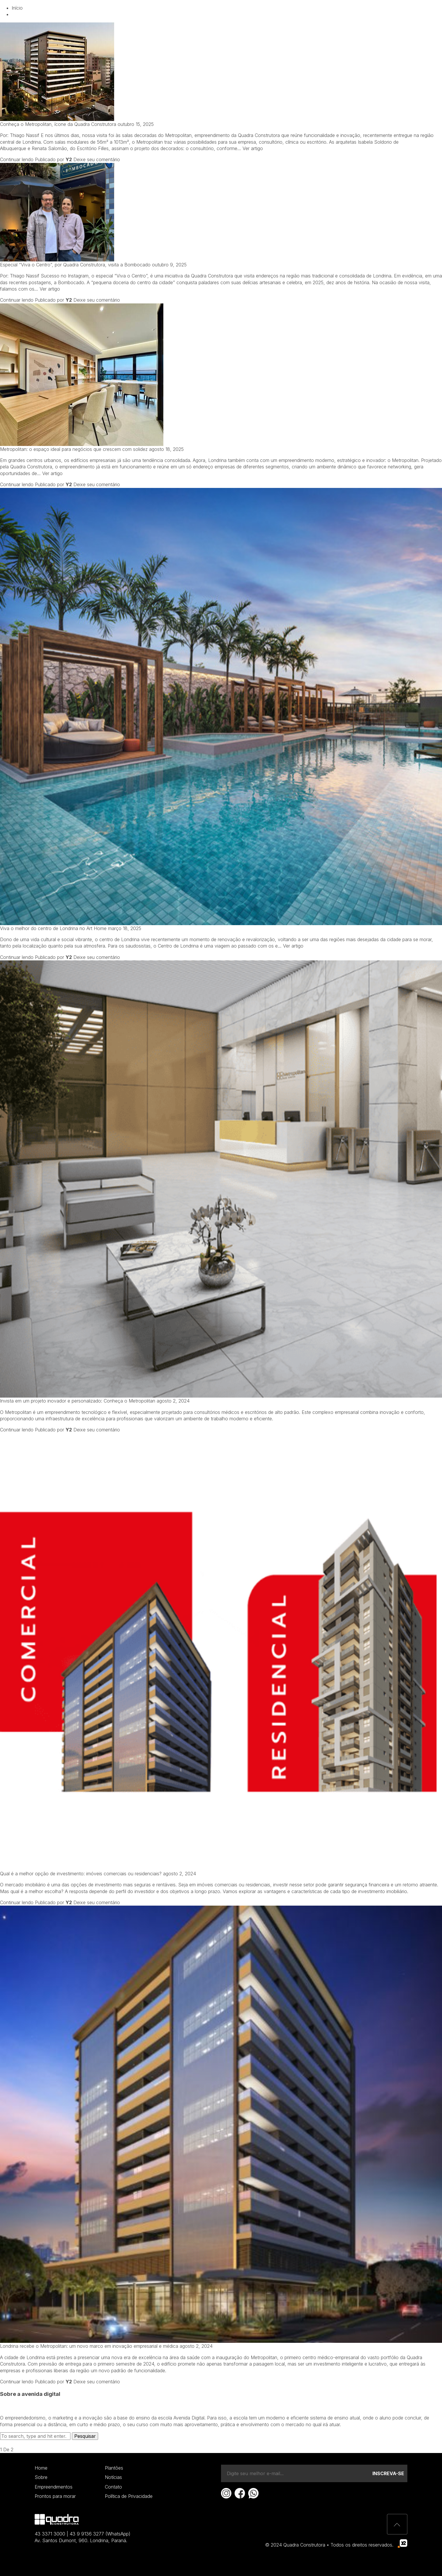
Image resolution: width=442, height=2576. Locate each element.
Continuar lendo (16, 159)
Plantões (114, 2468)
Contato (314, 14)
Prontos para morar (55, 2496)
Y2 (69, 159)
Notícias (276, 14)
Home (41, 2468)
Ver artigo (253, 148)
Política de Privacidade (129, 2496)
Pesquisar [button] (85, 2436)
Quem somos (171, 14)
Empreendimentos (226, 14)
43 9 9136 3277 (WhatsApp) (100, 2534)
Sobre (41, 2477)
